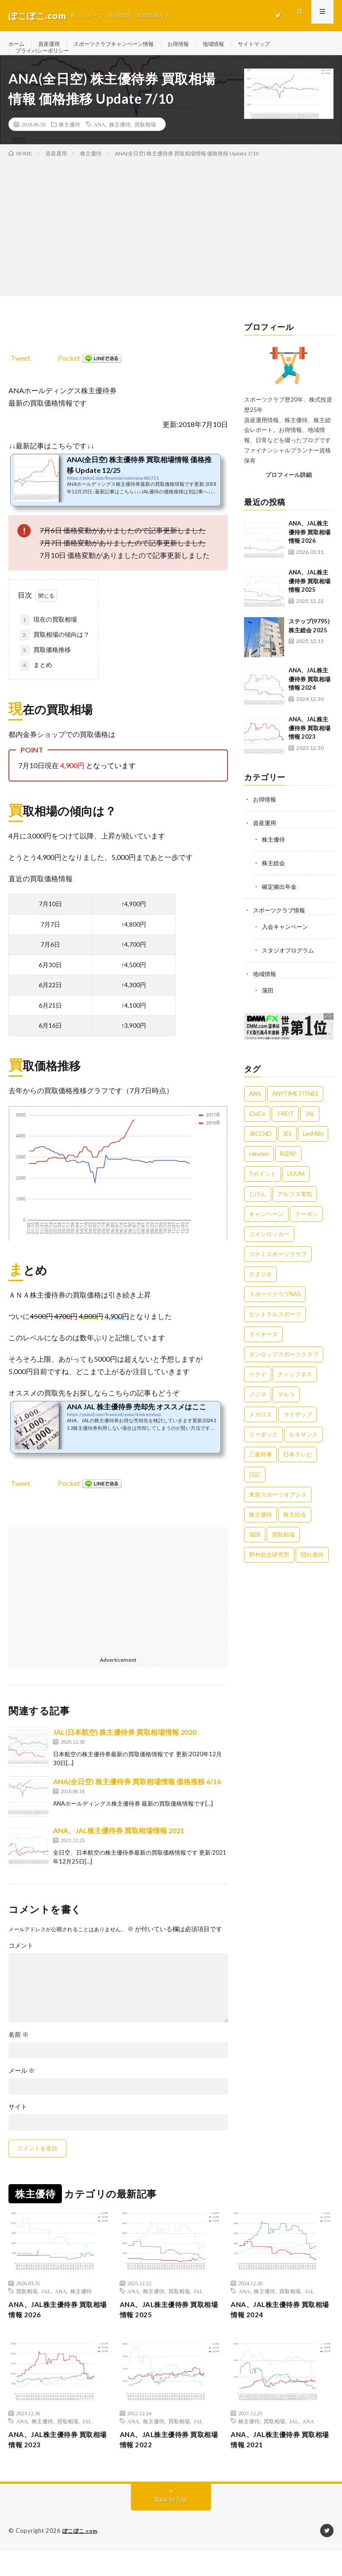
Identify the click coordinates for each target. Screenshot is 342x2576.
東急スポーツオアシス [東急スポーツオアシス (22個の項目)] (278, 1510)
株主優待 (69, 144)
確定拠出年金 (280, 904)
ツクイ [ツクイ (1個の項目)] (257, 1390)
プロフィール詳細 (288, 494)
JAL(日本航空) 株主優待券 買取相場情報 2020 (124, 1751)
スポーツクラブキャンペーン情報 (126, 44)
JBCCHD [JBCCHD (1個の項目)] (260, 1150)
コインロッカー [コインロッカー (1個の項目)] (269, 1250)
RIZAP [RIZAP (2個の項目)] (288, 1170)
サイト (17, 2126)
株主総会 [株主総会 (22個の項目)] (294, 1530)
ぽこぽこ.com (81, 2556)
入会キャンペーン (287, 944)
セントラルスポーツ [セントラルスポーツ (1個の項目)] (275, 1330)
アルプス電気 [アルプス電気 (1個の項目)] (294, 1210)
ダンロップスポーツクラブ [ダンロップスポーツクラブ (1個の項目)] (283, 1370)
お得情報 (199, 44)
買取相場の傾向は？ (55, 654)
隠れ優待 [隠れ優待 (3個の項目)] (312, 1571)
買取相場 (145, 144)
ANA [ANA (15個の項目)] (255, 1110)
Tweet (20, 377)
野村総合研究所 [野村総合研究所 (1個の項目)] (269, 1571)
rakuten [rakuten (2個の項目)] (259, 1170)
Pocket (69, 377)
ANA (99, 144)
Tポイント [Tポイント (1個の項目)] (262, 1190)
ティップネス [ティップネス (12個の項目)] (294, 1390)
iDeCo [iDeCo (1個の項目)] (257, 1130)
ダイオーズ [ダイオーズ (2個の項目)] (263, 1350)
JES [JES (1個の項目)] (287, 1150)
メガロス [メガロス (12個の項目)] (260, 1430)
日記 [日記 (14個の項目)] (255, 1490)
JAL (46, 2310)
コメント (20, 1965)
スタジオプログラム (290, 967)
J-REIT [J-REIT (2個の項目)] (285, 1130)
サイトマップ (283, 44)
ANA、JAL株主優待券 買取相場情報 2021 (118, 1850)
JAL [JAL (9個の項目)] (309, 1130)
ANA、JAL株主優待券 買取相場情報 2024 (309, 698)
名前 (18, 2054)
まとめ (36, 685)
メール (21, 2090)
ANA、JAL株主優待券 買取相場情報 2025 (309, 600)
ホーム (17, 44)
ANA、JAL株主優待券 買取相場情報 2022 (170, 2463)
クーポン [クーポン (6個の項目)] (306, 1230)
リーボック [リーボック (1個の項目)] (263, 1450)
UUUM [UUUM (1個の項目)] (296, 1190)
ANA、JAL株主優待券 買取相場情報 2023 (309, 747)
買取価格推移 (45, 669)
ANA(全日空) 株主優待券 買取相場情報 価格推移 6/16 (137, 1801)
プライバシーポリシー (47, 61)
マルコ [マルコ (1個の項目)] (286, 1410)
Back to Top (171, 2524)
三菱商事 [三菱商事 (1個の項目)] (260, 1470)
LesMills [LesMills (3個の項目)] (313, 1150)
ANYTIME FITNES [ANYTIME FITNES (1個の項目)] (295, 1110)
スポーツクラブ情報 (281, 928)
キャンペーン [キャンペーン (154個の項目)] (266, 1230)
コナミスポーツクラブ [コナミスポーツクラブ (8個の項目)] (278, 1270)
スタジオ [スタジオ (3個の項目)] (260, 1290)
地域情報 (238, 44)
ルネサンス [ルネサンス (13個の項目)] (303, 1450)
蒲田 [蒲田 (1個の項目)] (255, 1551)
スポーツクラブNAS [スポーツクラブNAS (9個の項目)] (275, 1310)
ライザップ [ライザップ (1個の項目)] (297, 1430)
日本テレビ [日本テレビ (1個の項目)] (297, 1470)
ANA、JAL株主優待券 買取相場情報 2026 (309, 551)
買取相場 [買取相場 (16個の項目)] (283, 1551)
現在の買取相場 (48, 639)
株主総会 (274, 881)
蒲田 (268, 1007)
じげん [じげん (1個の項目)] (257, 1210)
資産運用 (53, 44)
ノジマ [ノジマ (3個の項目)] (257, 1410)
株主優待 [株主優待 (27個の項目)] (260, 1530)
